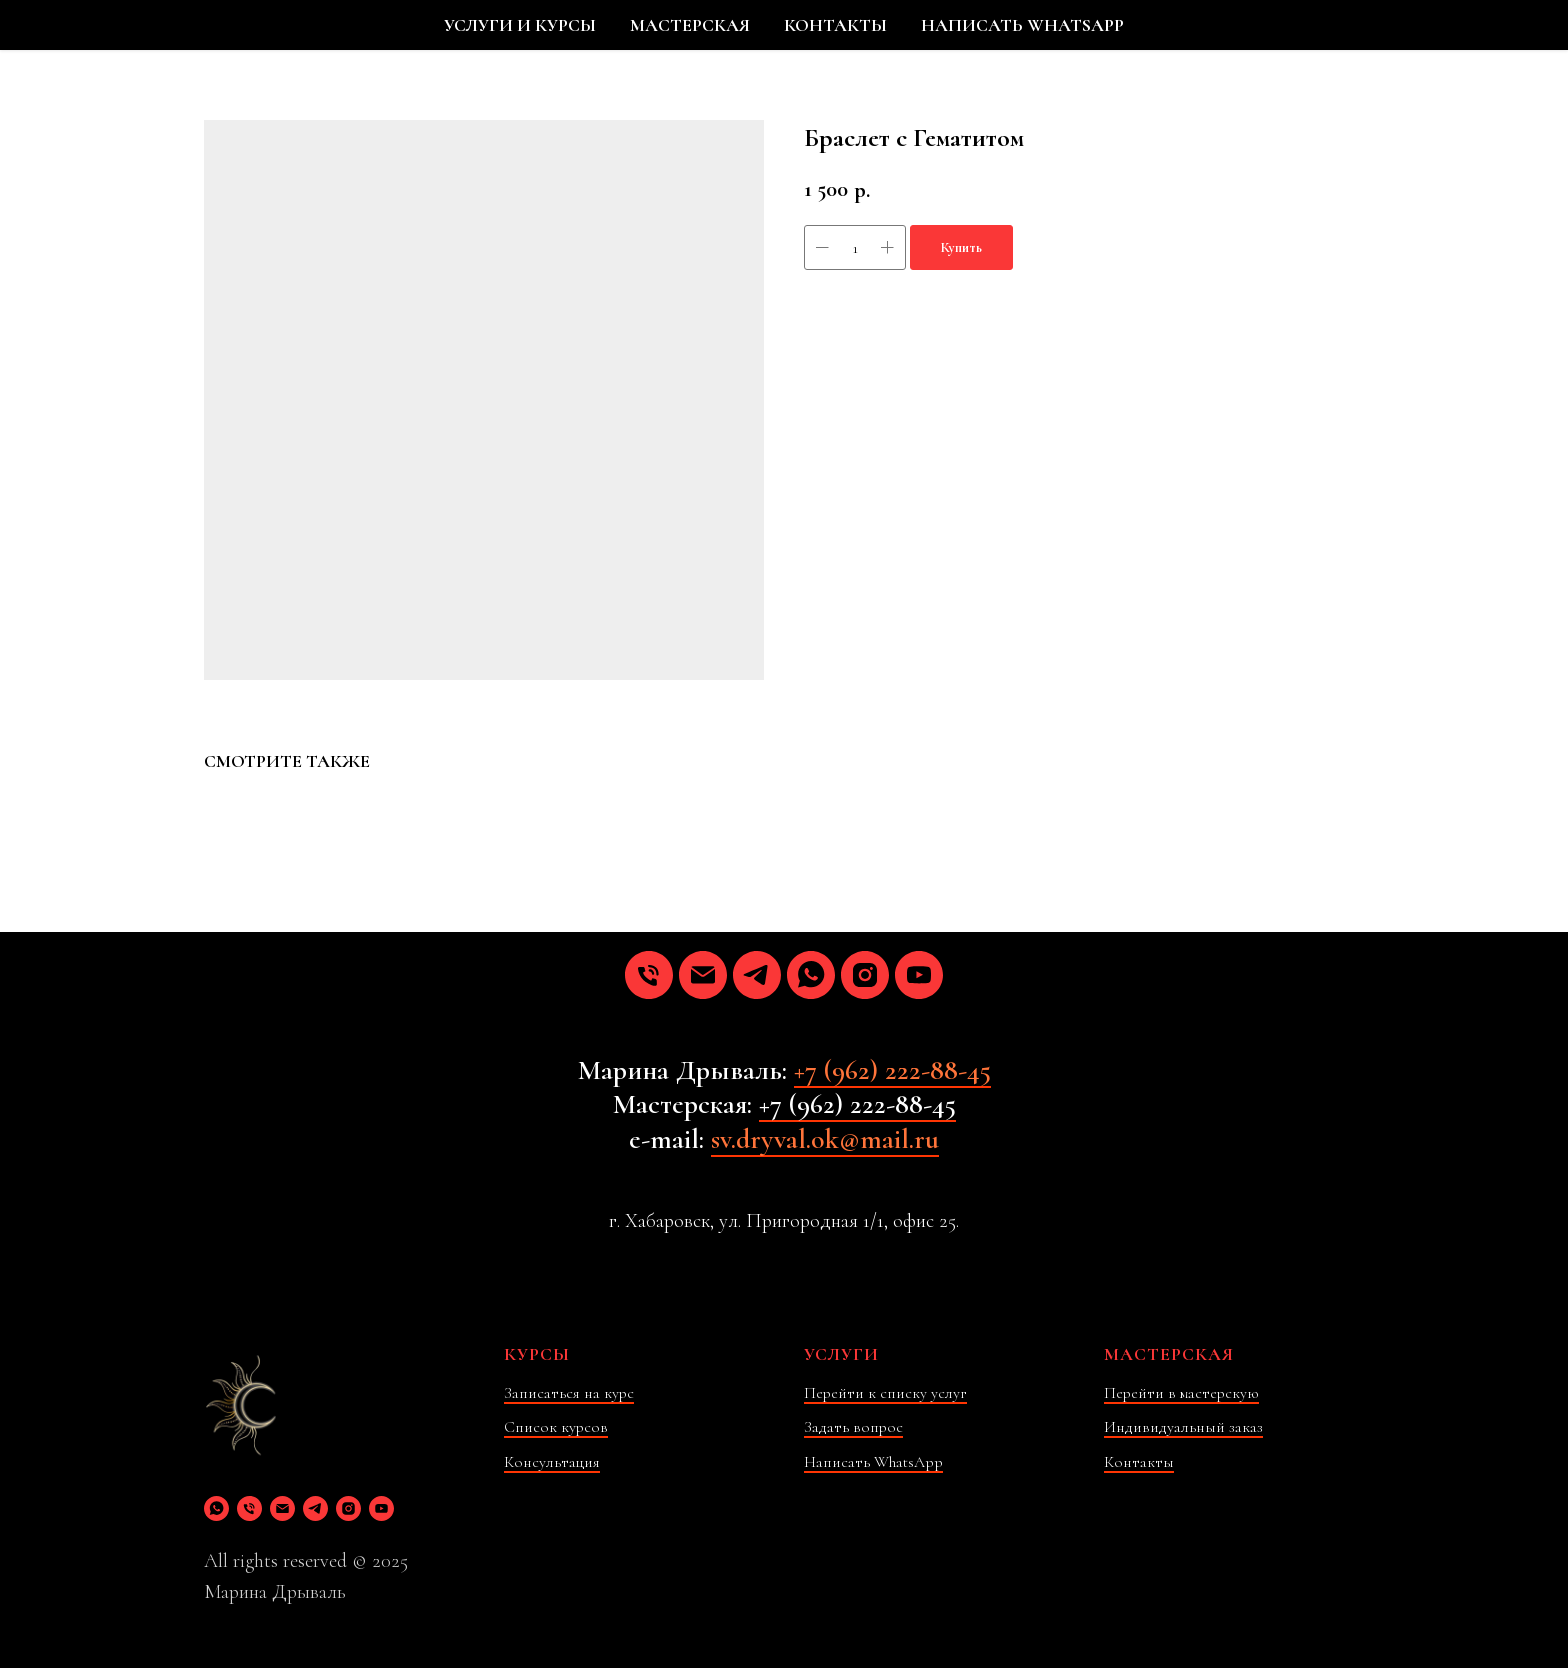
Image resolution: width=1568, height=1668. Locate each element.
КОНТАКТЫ (835, 25)
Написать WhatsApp (873, 1462)
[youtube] (919, 975)
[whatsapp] (811, 975)
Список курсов (556, 1427)
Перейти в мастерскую (1181, 1393)
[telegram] (757, 975)
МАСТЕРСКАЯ (690, 25)
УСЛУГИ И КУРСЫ (520, 25)
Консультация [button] (552, 1462)
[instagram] (865, 975)
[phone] (649, 975)
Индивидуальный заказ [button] (1183, 1427)
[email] (703, 975)
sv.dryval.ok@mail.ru (825, 1139)
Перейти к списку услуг (885, 1393)
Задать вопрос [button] (853, 1427)
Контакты (1139, 1462)
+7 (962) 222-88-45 (892, 1070)
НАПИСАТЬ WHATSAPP (1022, 25)
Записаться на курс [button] (569, 1393)
